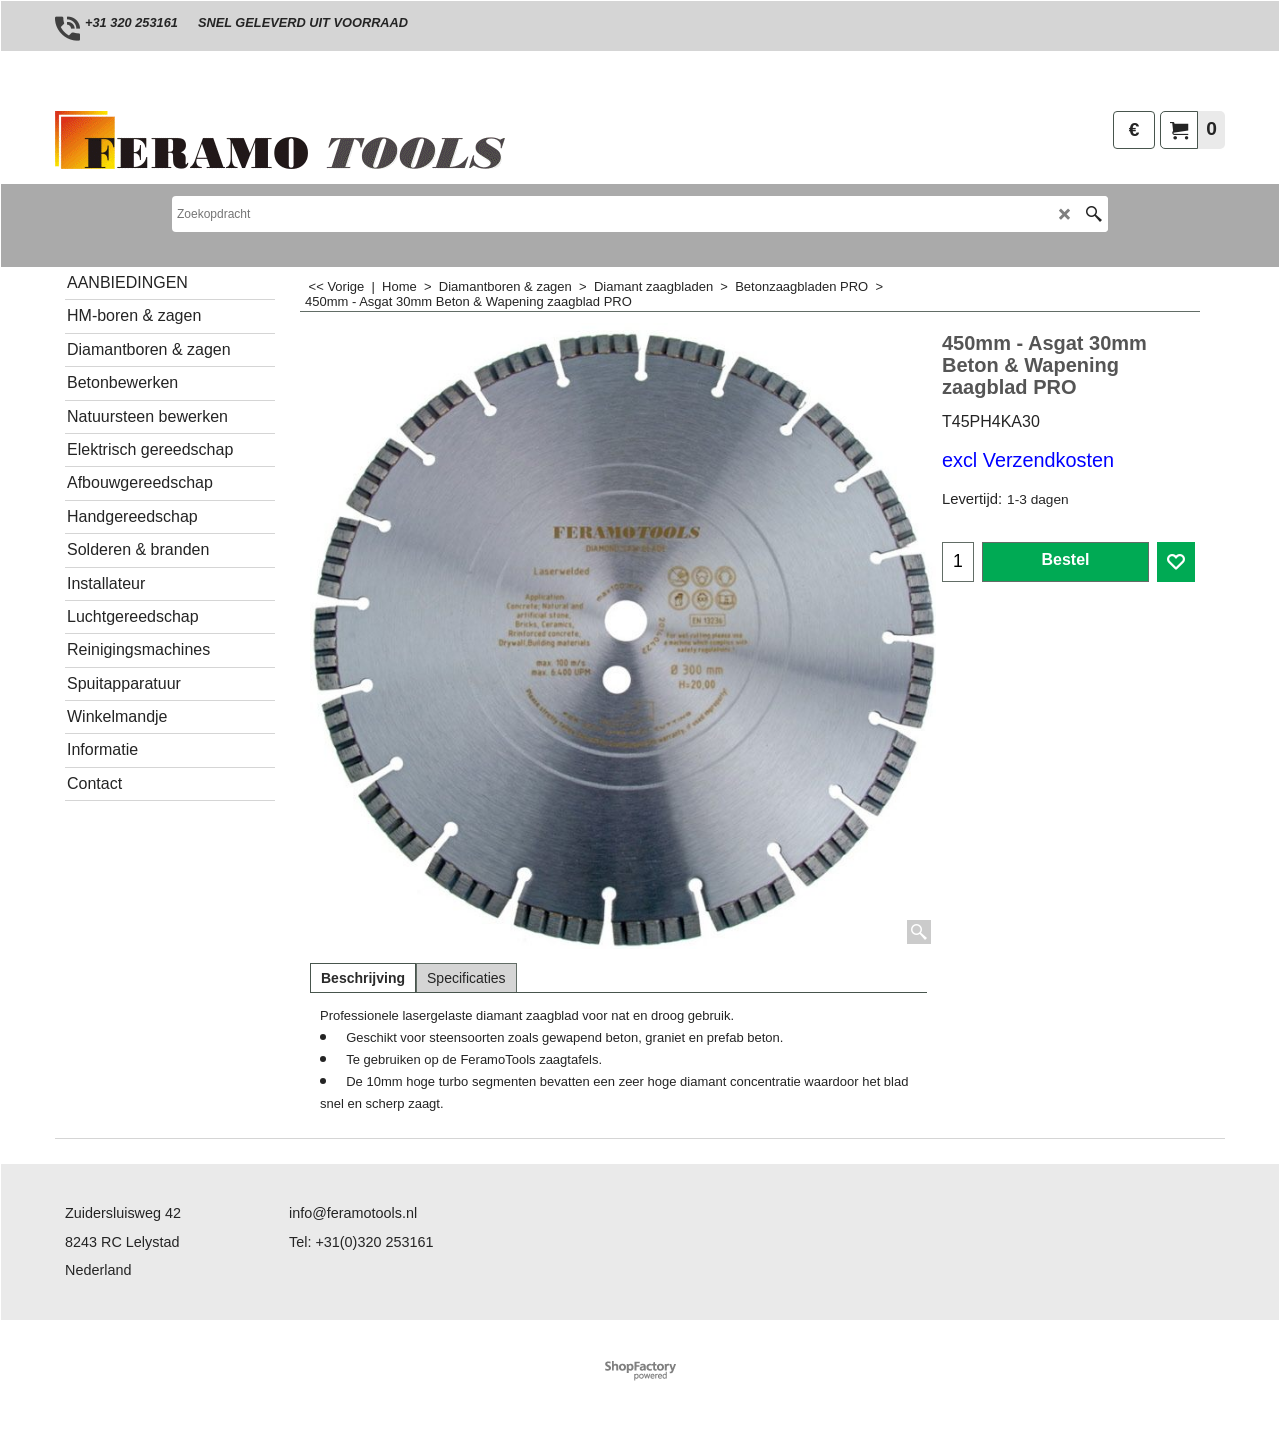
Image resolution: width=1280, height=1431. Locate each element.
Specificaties (466, 978)
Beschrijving (363, 978)
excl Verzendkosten (1028, 460)
